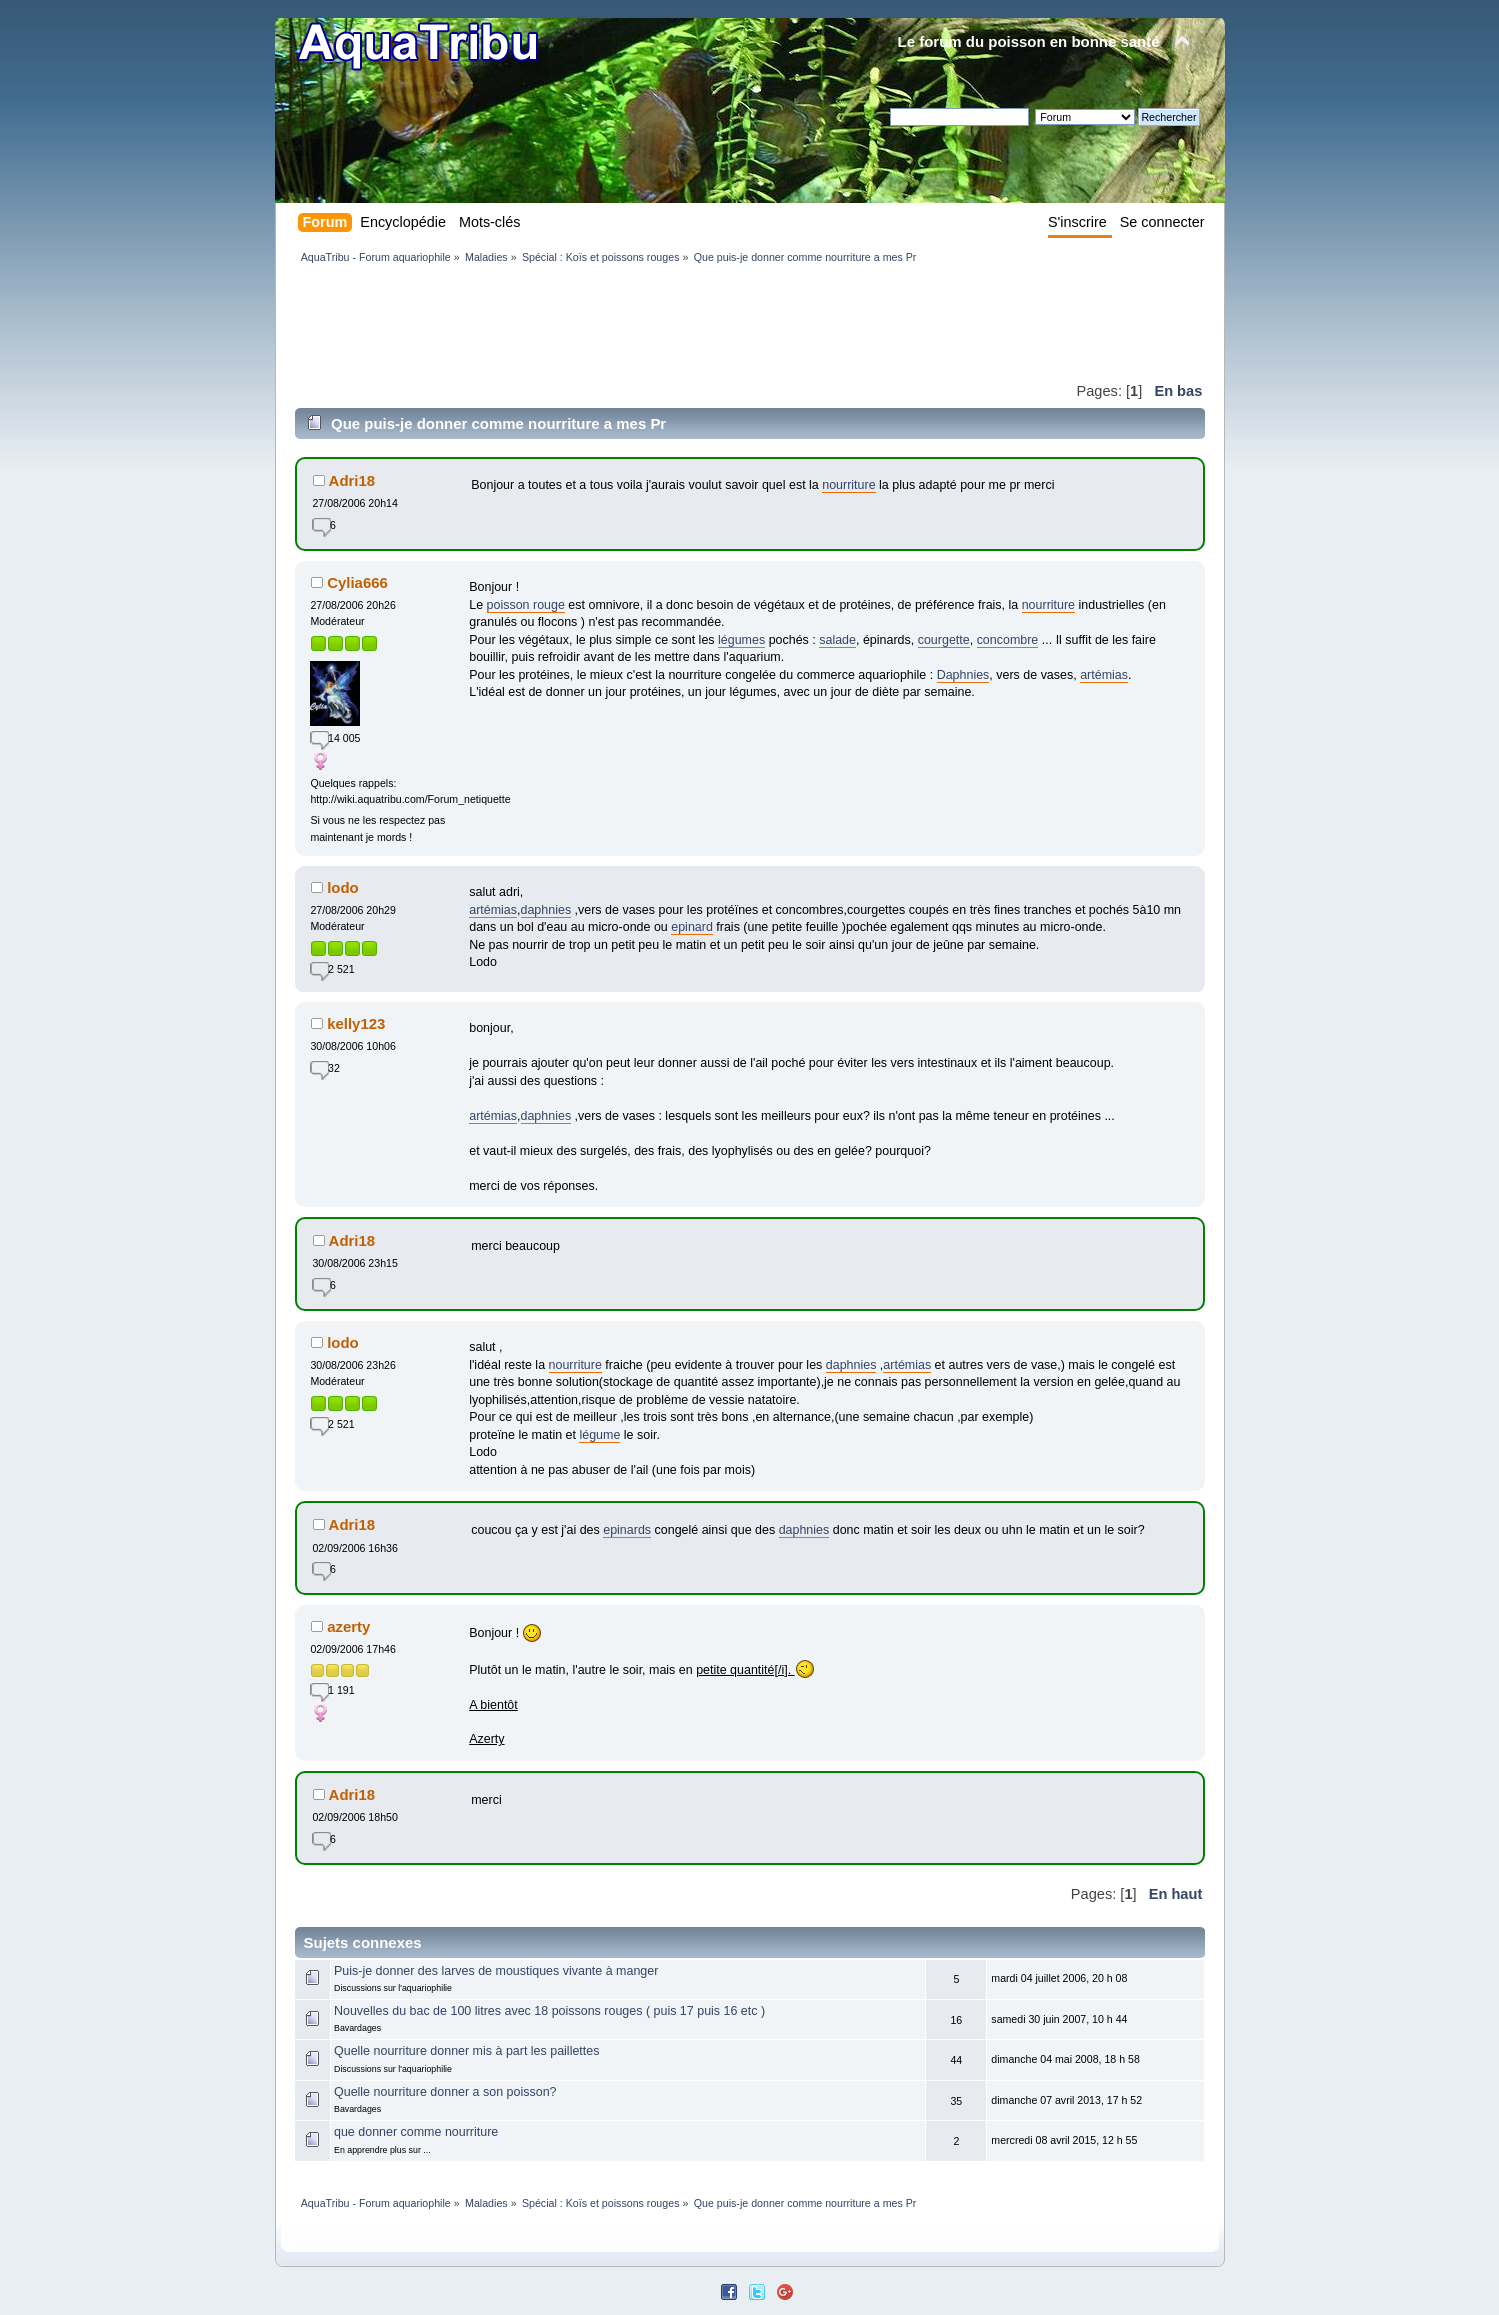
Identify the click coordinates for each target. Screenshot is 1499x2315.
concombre (1008, 640)
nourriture (848, 485)
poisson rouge (526, 605)
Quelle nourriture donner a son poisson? (445, 2092)
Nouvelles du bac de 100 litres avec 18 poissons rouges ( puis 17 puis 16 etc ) (549, 2011)
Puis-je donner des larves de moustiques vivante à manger (496, 1971)
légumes (741, 640)
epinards (627, 1530)
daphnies (546, 910)
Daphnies (963, 675)
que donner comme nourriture (416, 2132)
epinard (692, 927)
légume (599, 1435)
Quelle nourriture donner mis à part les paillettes (466, 2051)
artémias (1104, 675)
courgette (944, 640)
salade (837, 640)
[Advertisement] (659, 322)
